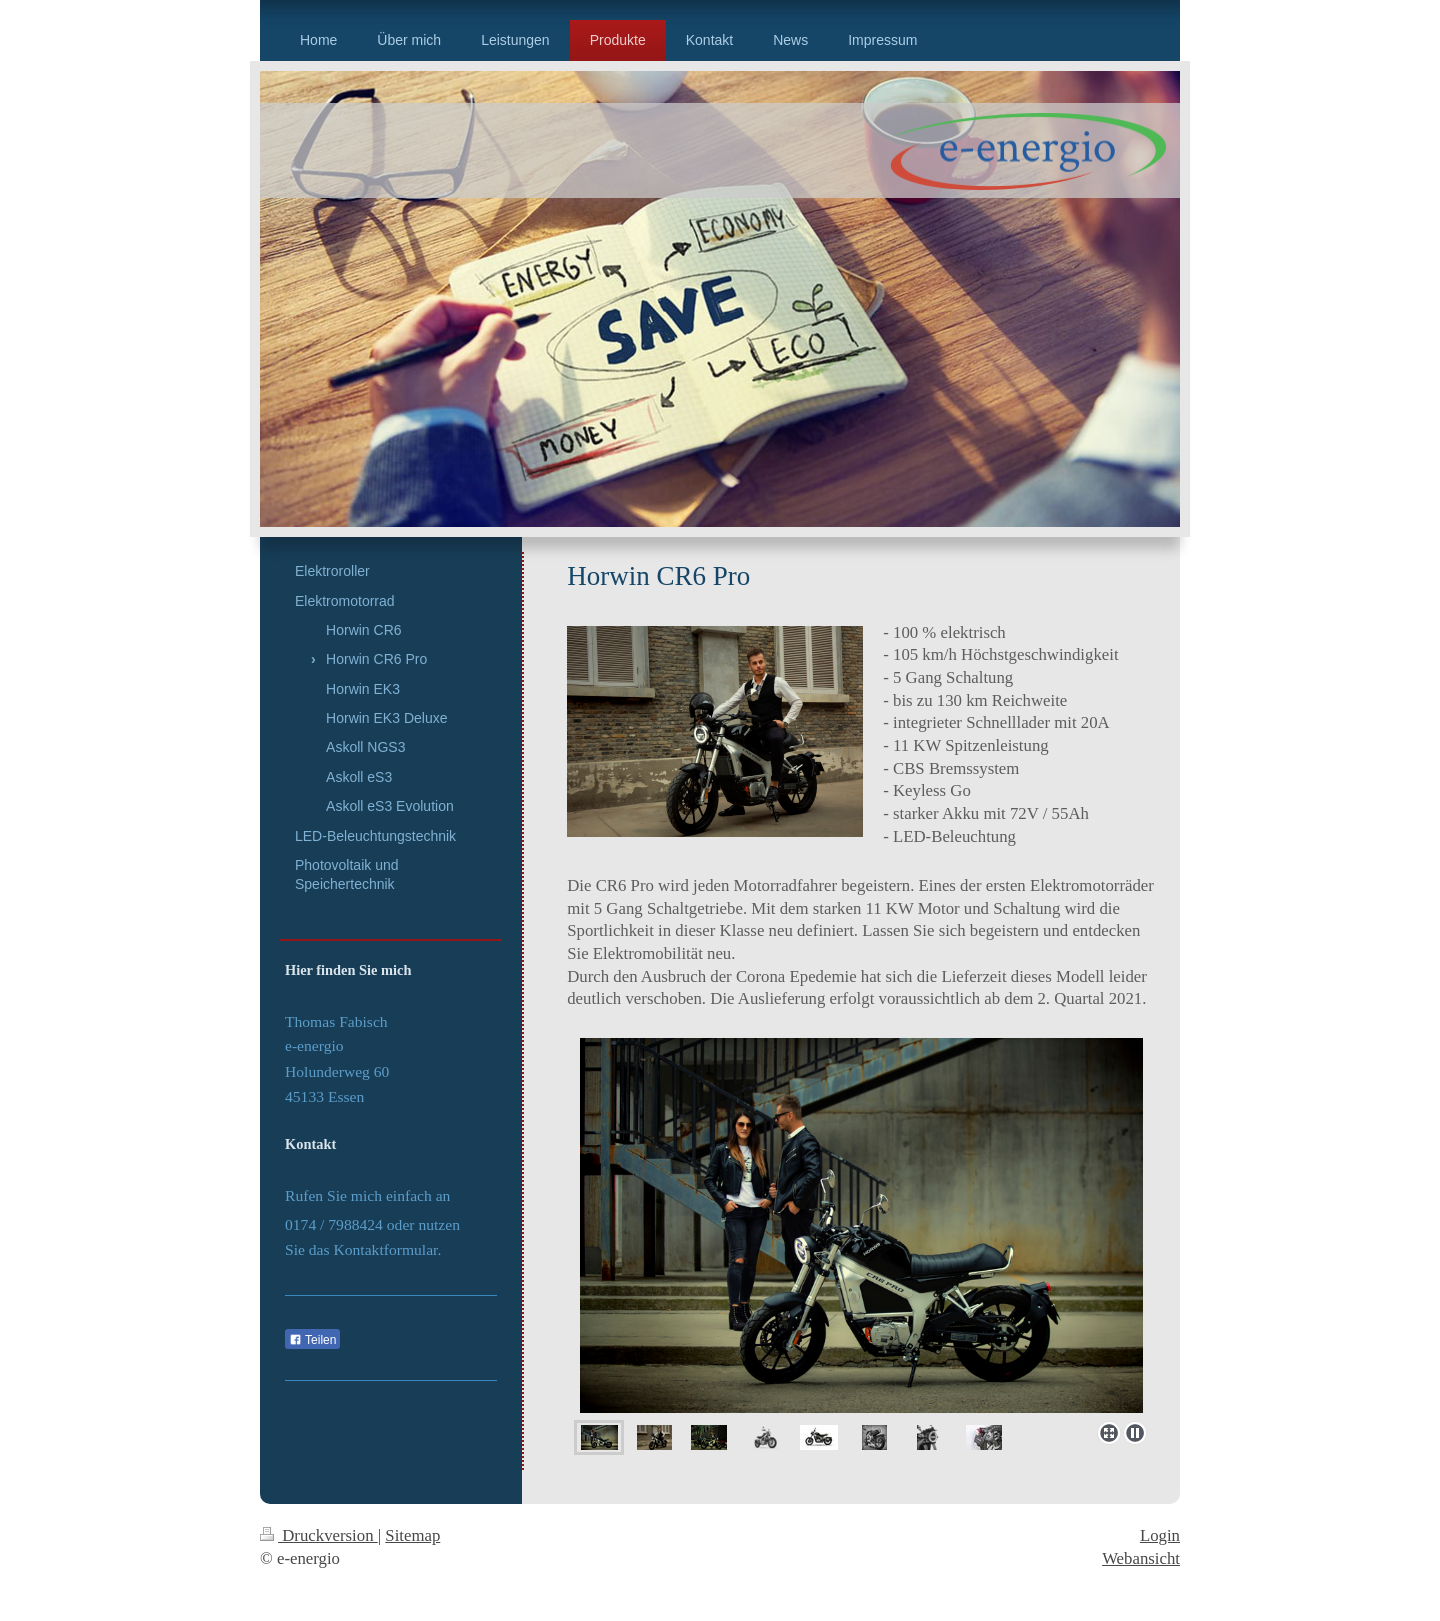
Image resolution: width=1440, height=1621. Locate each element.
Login (1160, 1535)
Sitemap (412, 1535)
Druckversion (319, 1535)
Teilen (312, 1340)
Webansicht (1141, 1558)
